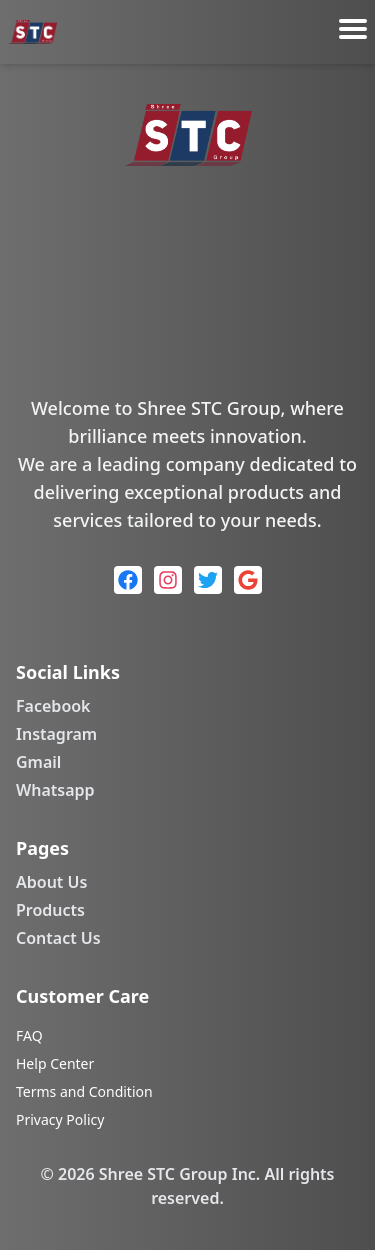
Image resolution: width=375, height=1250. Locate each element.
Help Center (55, 1063)
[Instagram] (168, 580)
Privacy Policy (60, 1119)
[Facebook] (128, 580)
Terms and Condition (84, 1091)
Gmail (38, 762)
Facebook (53, 706)
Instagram (56, 734)
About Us (51, 882)
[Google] (248, 580)
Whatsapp (55, 790)
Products (50, 910)
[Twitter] (208, 580)
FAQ (29, 1035)
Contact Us (58, 938)
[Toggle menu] (353, 29)
